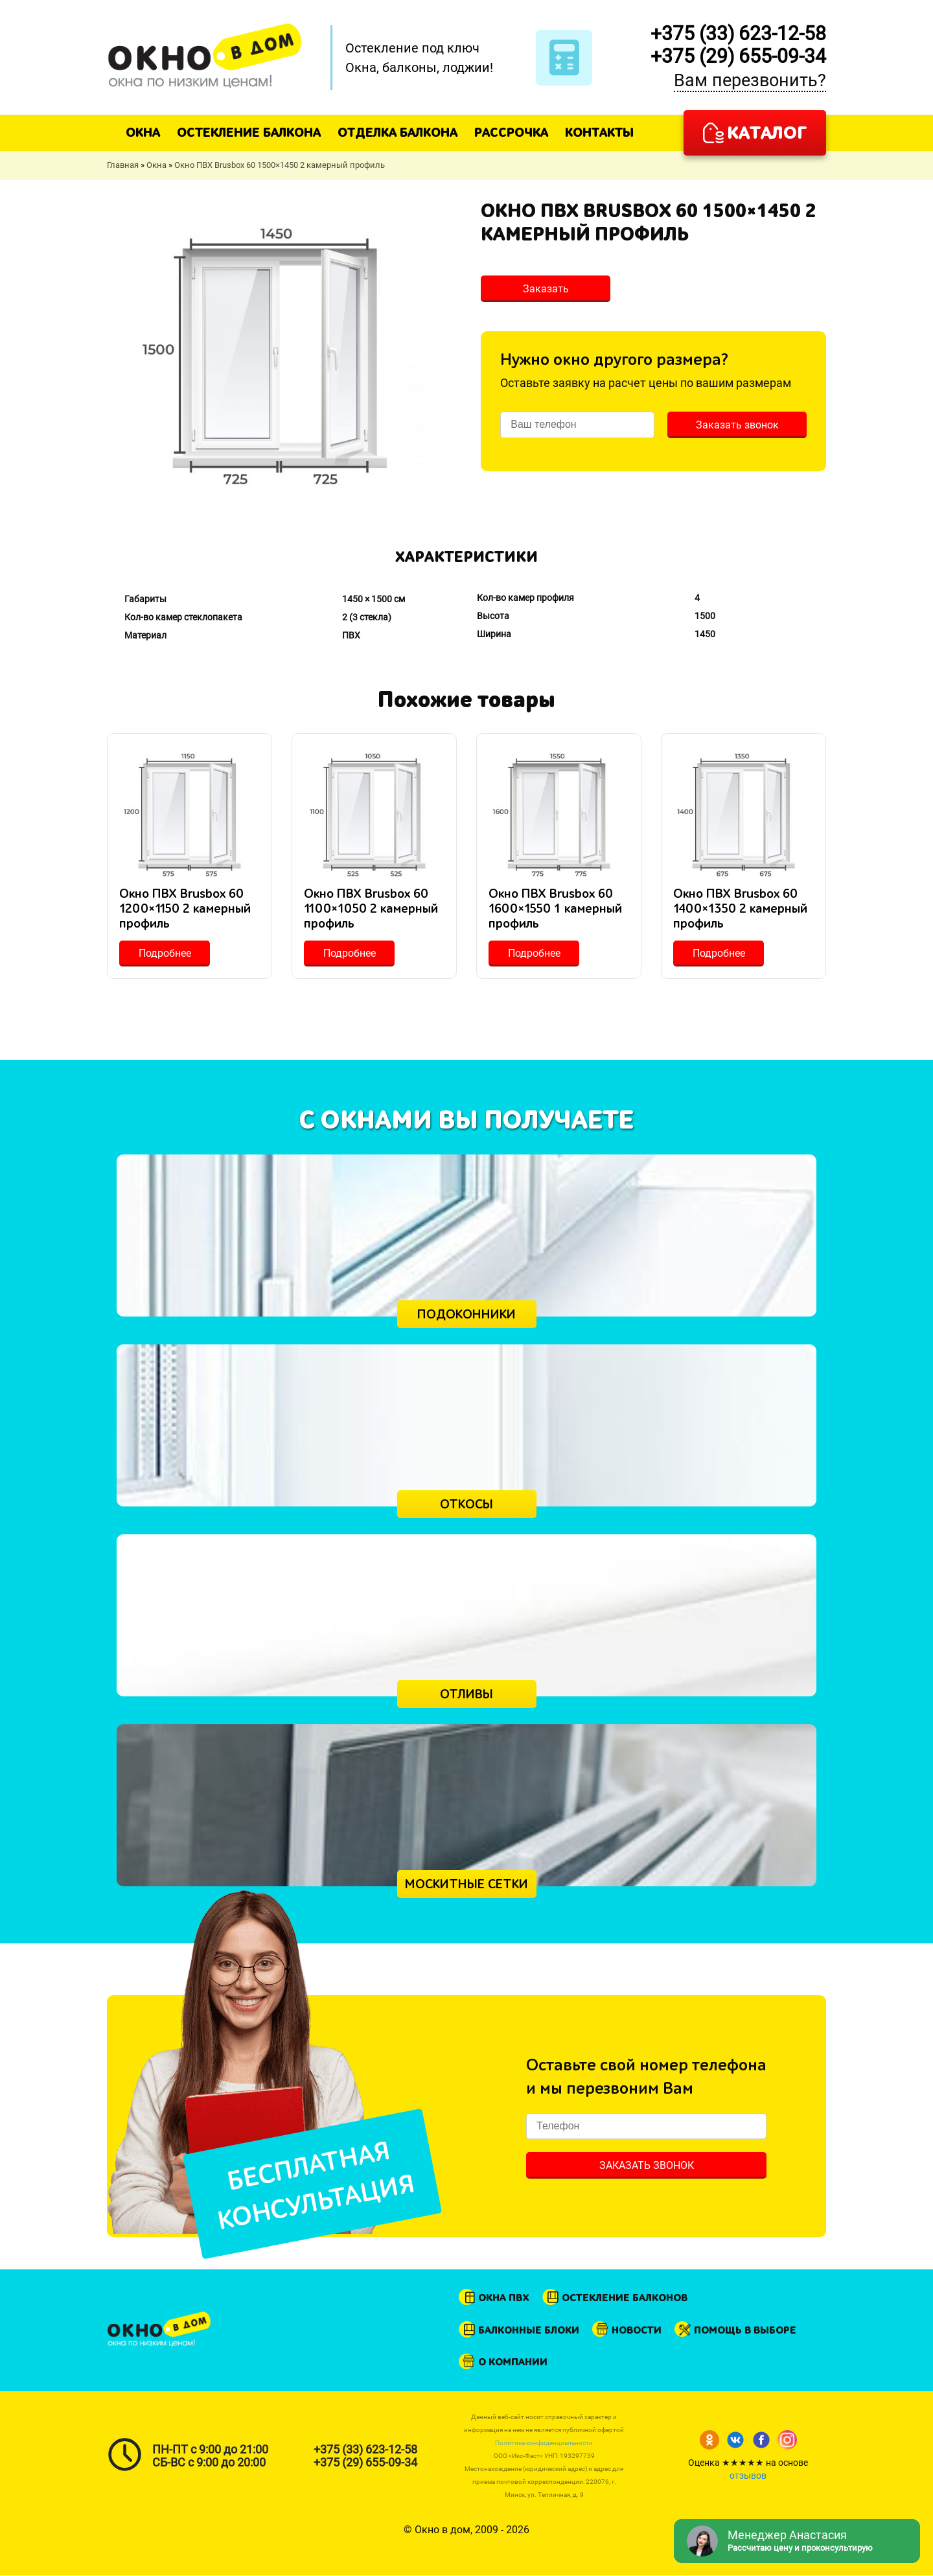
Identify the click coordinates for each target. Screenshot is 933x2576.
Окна (143, 132)
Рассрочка (511, 132)
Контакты (599, 132)
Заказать (546, 289)
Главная (123, 165)
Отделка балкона (397, 132)
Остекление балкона (249, 132)
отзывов (748, 2475)
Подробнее (165, 953)
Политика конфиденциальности (544, 2442)
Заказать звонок (737, 425)
